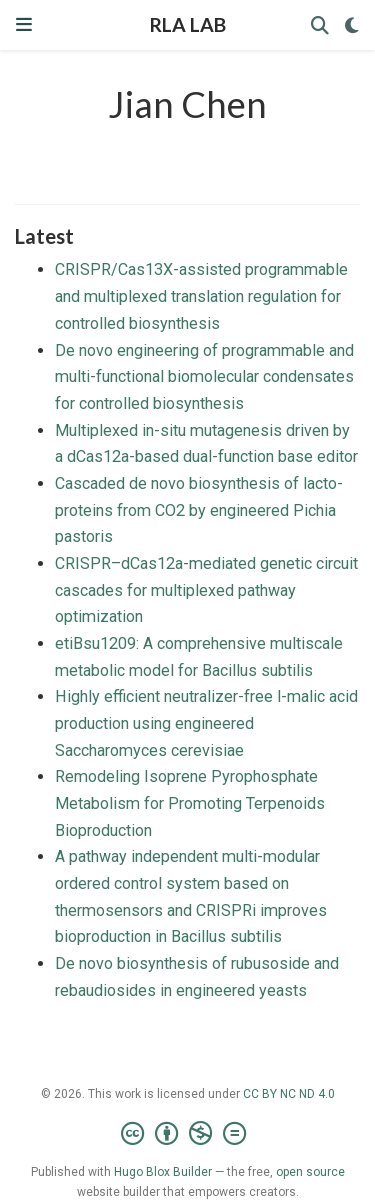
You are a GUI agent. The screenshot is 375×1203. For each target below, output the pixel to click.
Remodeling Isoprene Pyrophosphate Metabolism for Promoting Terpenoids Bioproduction (190, 803)
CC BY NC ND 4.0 (289, 1094)
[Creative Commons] (187, 1134)
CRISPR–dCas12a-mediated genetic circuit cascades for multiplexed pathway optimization (206, 590)
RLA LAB (188, 24)
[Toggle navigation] (24, 24)
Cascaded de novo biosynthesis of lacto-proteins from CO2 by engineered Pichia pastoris (199, 510)
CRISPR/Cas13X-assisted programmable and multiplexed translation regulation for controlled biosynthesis (201, 296)
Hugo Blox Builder (163, 1172)
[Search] (320, 25)
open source (310, 1172)
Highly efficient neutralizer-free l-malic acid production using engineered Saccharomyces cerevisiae (206, 723)
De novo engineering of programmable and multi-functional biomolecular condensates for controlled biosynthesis (204, 377)
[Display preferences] (352, 25)
